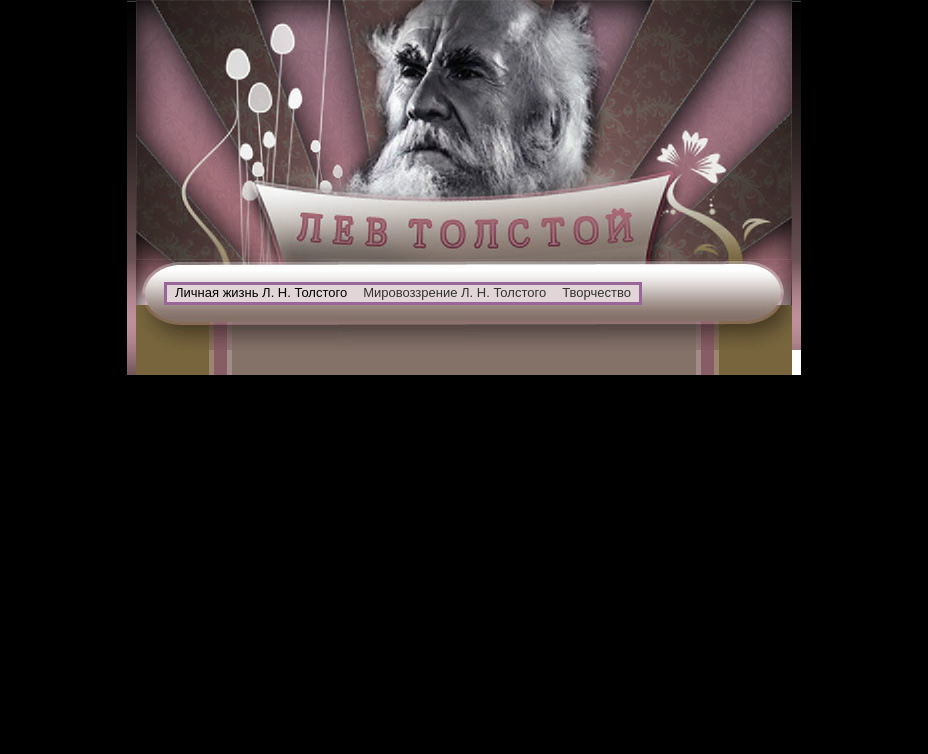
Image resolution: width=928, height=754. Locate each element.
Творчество (596, 292)
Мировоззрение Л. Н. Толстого (454, 292)
